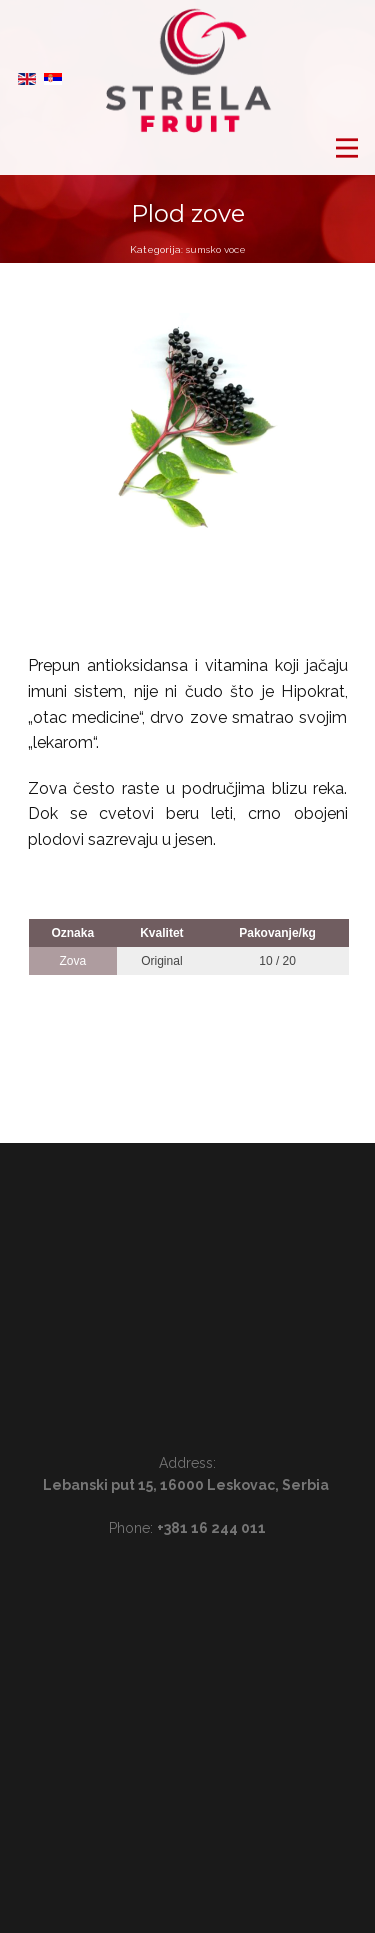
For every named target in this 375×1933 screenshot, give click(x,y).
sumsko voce (216, 249)
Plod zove (188, 213)
